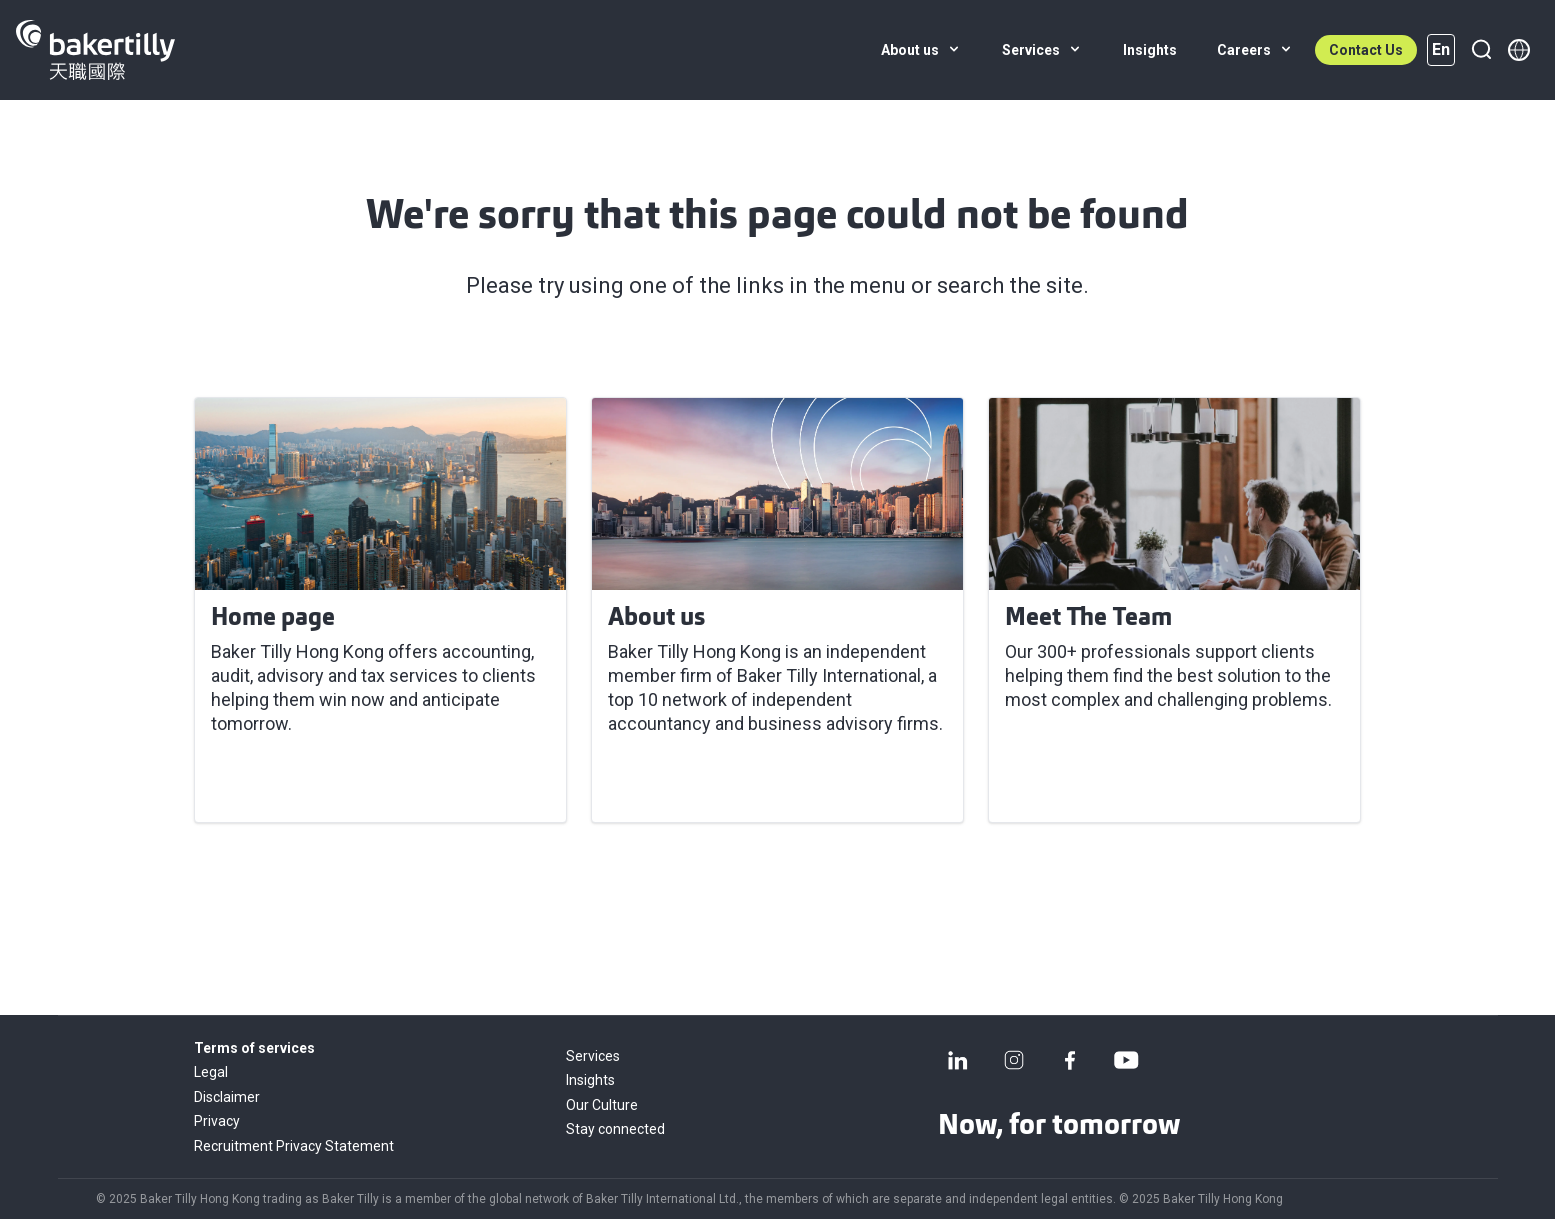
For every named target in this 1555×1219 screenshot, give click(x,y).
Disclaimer (227, 1097)
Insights (590, 1080)
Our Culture (602, 1105)
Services (593, 1056)
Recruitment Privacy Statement (294, 1146)
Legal (211, 1072)
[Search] (1481, 50)
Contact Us (1366, 50)
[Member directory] (1519, 50)
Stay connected (615, 1129)
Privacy (217, 1121)
